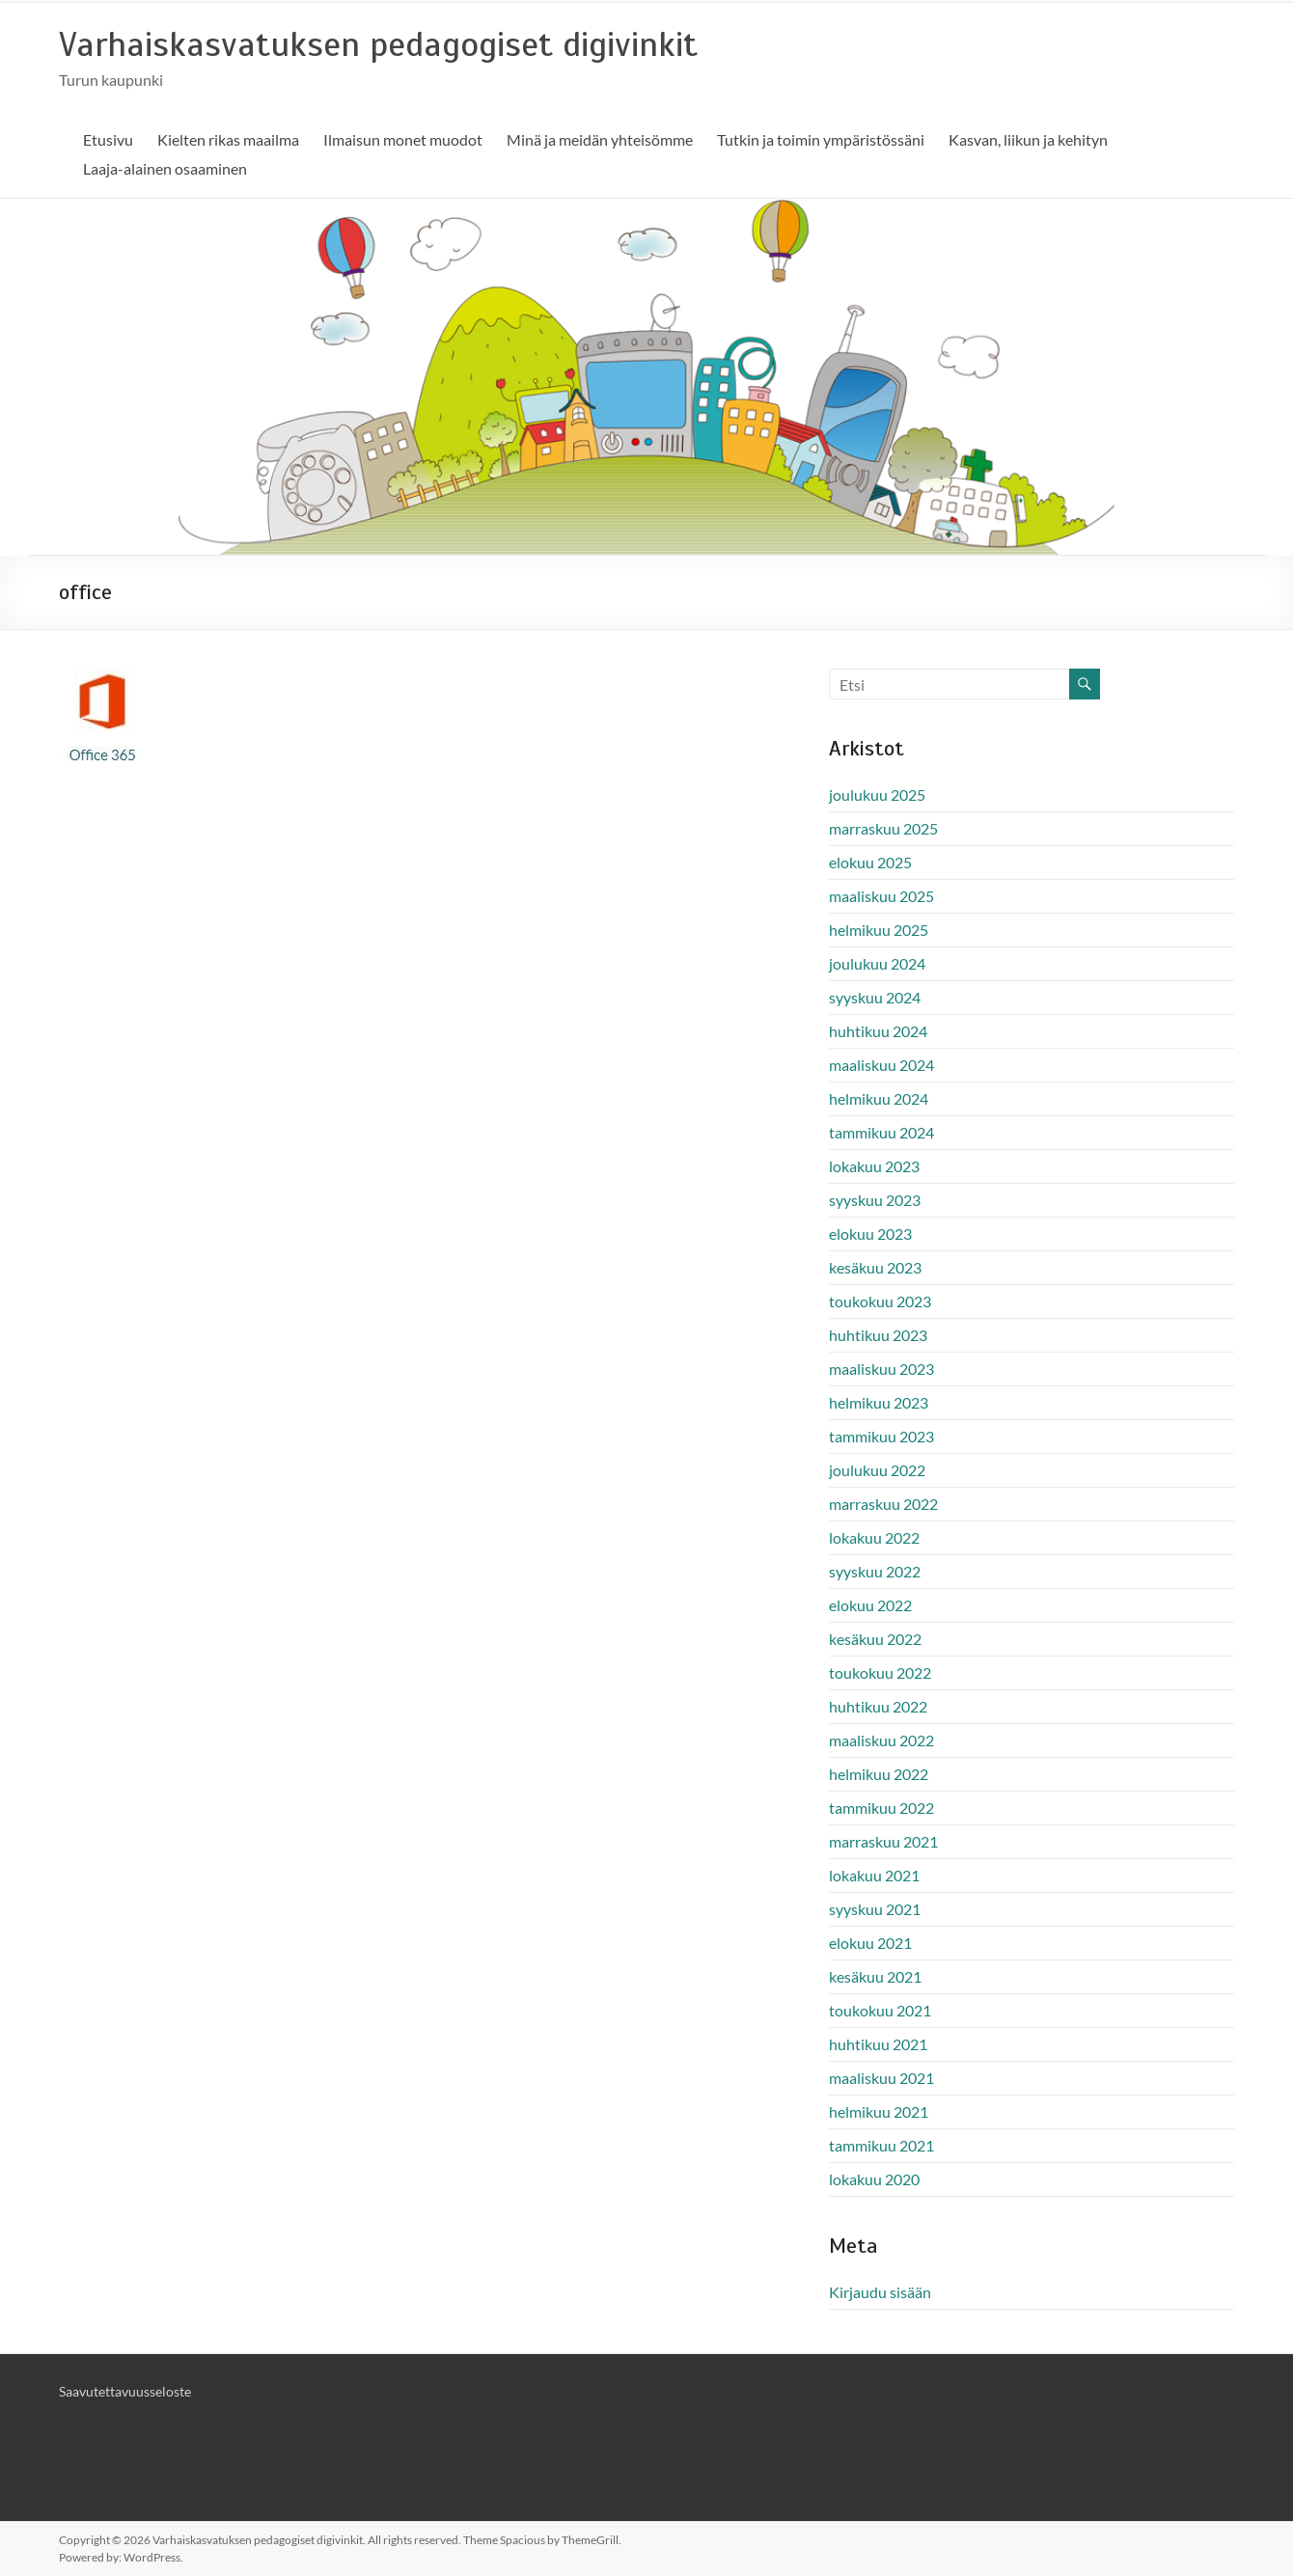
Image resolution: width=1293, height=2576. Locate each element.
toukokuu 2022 (880, 1672)
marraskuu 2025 (883, 828)
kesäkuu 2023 (875, 1267)
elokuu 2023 (870, 1233)
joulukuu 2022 (877, 1470)
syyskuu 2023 (875, 1200)
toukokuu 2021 (880, 2010)
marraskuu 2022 (883, 1503)
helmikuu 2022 (878, 1774)
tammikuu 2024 (881, 1132)
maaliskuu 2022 (881, 1740)
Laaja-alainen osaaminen (165, 168)
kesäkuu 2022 (875, 1639)
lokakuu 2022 (874, 1537)
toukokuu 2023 (880, 1301)
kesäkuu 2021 (875, 1976)
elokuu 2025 (870, 862)
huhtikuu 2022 (878, 1706)
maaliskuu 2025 (881, 896)
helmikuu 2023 (878, 1402)
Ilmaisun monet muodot (402, 139)
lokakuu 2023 (874, 1166)
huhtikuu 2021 (878, 2044)
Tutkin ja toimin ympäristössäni (820, 139)
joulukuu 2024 (877, 963)
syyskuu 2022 (875, 1571)
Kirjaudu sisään (880, 2292)
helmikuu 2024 (878, 1098)
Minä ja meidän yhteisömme (600, 139)
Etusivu (108, 139)
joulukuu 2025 (877, 794)
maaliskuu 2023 (881, 1368)
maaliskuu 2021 (881, 2078)
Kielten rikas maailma (228, 139)
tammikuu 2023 (881, 1436)
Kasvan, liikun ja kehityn (1028, 139)
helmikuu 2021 (878, 2111)
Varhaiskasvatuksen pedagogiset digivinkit (378, 44)
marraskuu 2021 (883, 1841)
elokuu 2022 (870, 1605)
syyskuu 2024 (875, 997)
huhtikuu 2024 (878, 1031)
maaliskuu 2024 (881, 1064)
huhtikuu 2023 (878, 1335)
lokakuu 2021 (874, 1875)
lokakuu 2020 (874, 2179)
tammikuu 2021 (881, 2145)
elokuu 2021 (870, 1942)
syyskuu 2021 (875, 1909)
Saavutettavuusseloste (125, 2391)
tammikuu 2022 (881, 1807)
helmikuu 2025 (878, 929)
